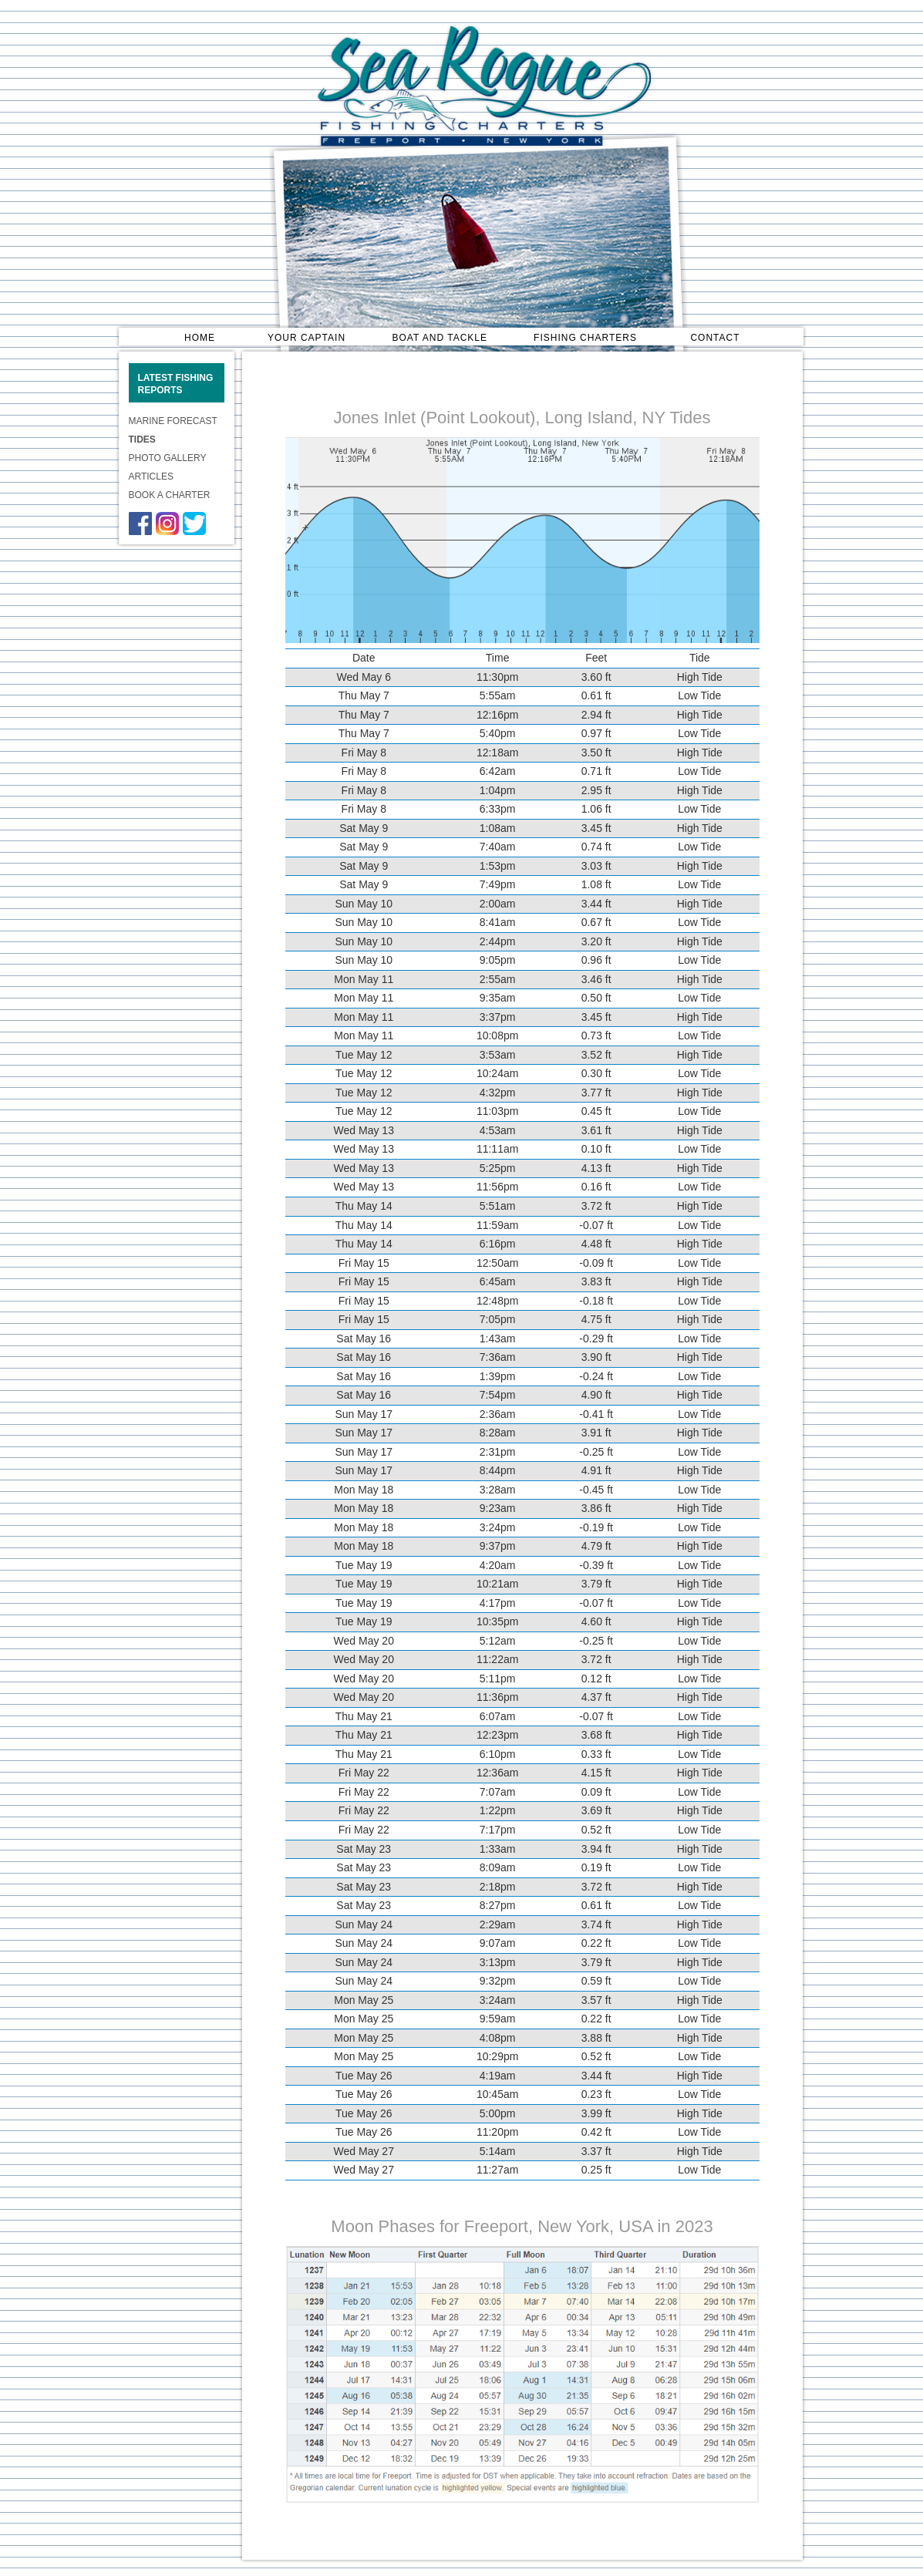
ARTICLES (151, 476)
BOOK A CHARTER (170, 495)
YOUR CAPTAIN (306, 337)
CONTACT (714, 337)
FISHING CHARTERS (585, 337)
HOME (199, 337)
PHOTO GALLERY (168, 458)
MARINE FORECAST (173, 421)
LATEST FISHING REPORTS (176, 384)
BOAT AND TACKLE (439, 337)
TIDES (142, 439)
